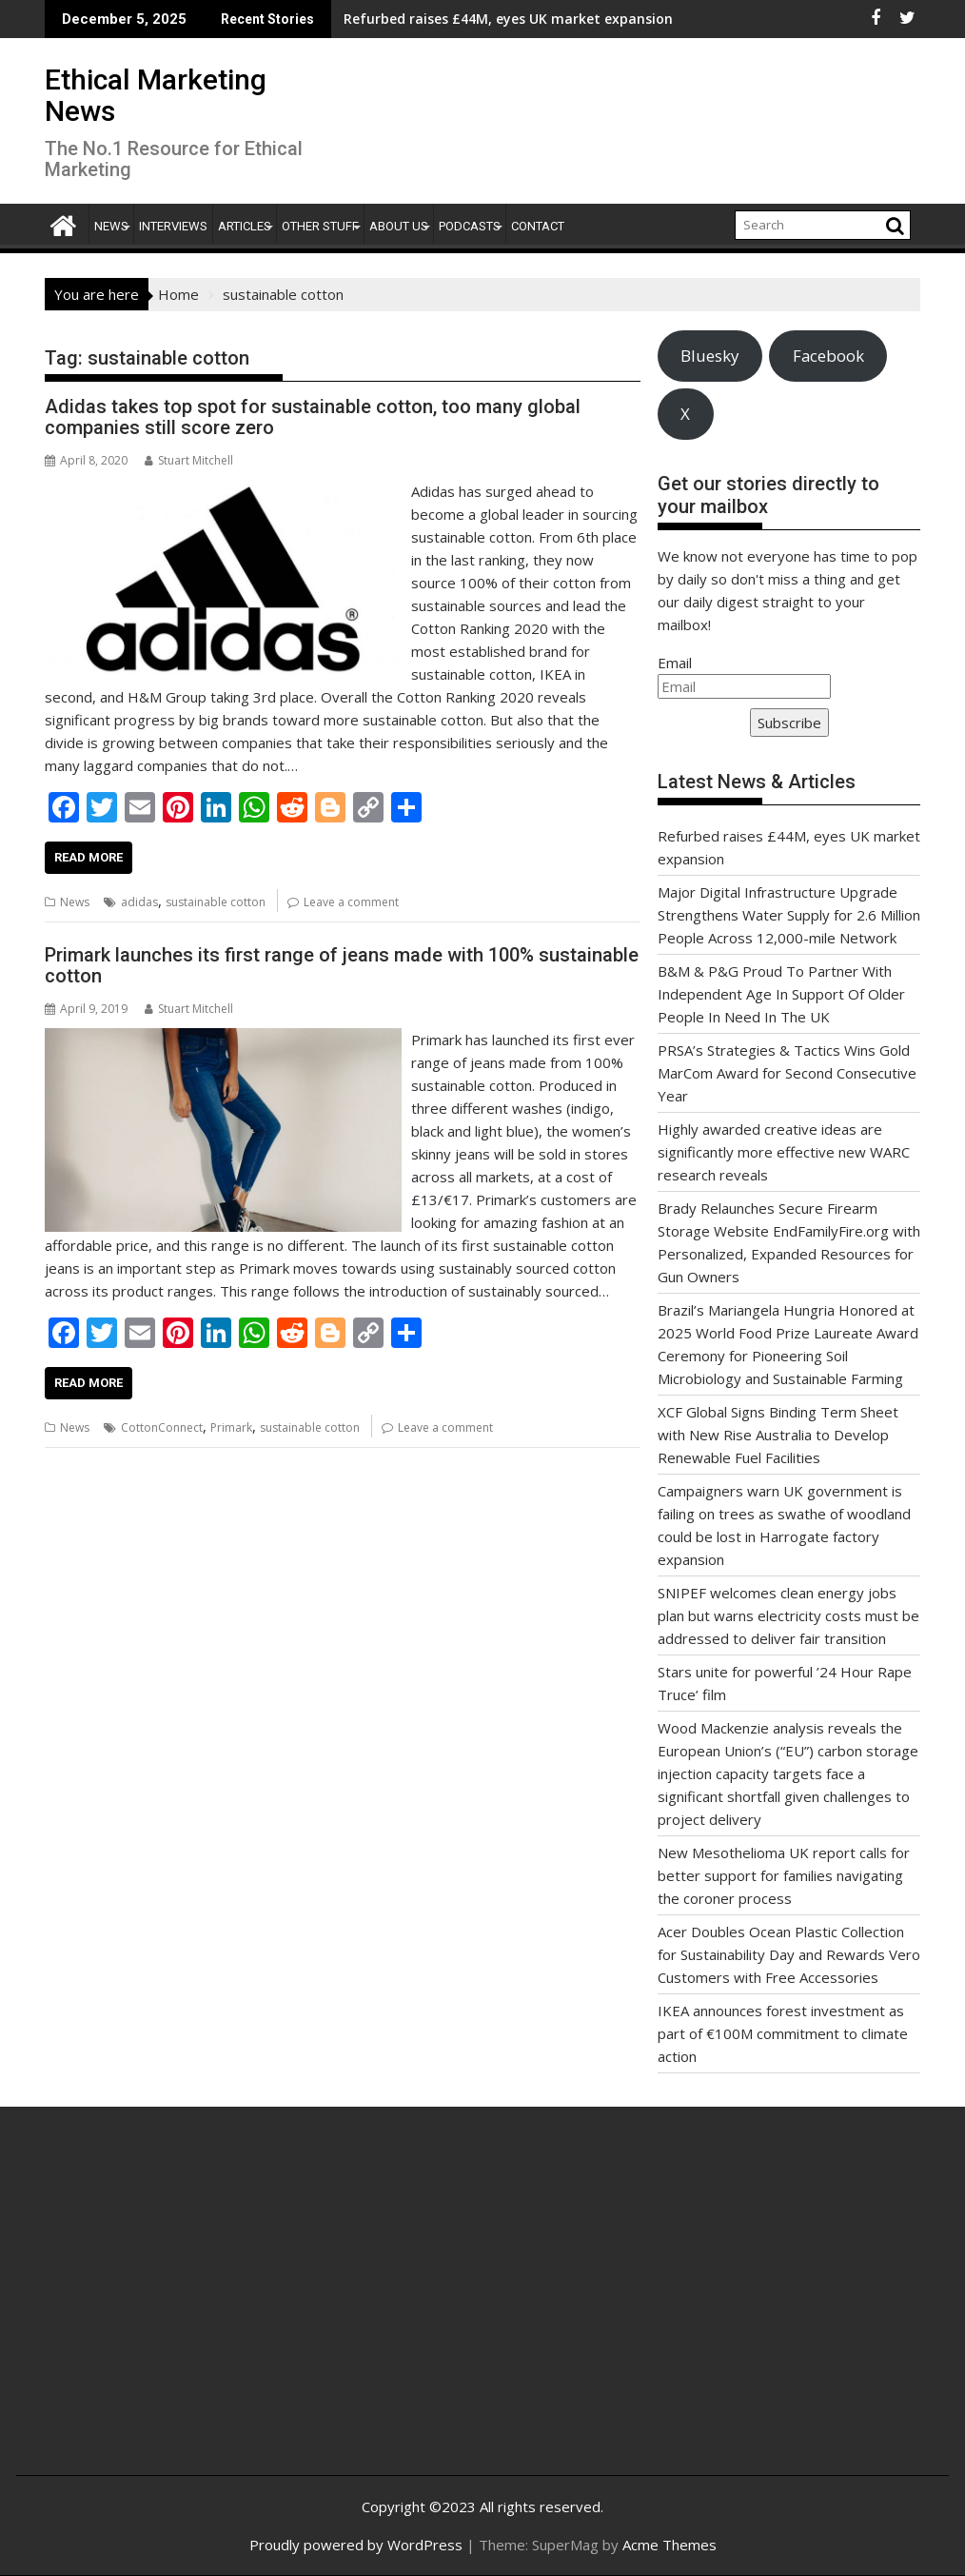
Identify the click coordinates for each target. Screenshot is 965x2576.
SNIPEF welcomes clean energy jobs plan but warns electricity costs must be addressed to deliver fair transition (788, 1615)
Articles (244, 226)
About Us (398, 226)
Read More (88, 857)
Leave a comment (351, 902)
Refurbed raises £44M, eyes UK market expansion (373, 19)
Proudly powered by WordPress (356, 2544)
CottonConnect (162, 1427)
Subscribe (789, 722)
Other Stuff (320, 226)
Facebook (828, 356)
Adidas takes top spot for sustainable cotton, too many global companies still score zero (313, 417)
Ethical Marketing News (155, 95)
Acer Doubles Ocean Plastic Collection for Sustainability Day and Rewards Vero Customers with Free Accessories (789, 1954)
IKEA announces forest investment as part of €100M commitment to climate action (783, 2033)
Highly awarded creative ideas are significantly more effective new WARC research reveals (784, 1152)
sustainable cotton (216, 902)
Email (675, 662)
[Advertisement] (186, 2311)
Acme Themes (669, 2544)
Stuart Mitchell (189, 460)
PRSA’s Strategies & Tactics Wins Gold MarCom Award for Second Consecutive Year (787, 1072)
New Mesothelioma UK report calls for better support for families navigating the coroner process (784, 1875)
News (111, 226)
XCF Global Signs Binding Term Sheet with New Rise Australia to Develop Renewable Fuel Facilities (778, 1434)
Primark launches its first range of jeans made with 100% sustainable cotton (342, 965)
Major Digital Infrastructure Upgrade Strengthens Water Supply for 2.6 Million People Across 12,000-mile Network (789, 914)
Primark (231, 1427)
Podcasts (470, 226)
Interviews (173, 226)
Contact (537, 226)
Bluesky (709, 356)
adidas (139, 902)
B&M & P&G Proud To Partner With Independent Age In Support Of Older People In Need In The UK (781, 993)
